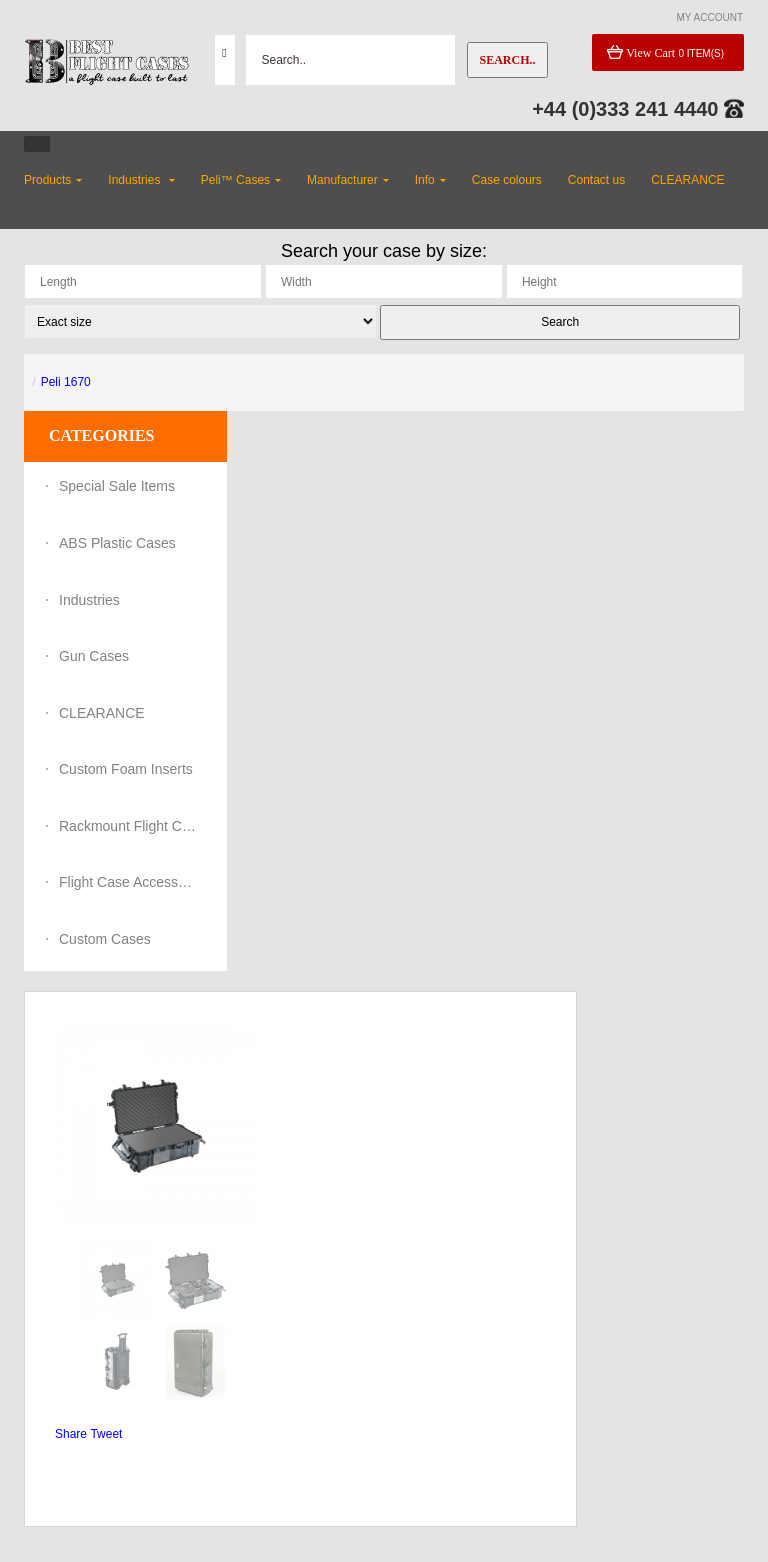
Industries (89, 600)
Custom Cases (105, 939)
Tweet (106, 1434)
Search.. (507, 60)
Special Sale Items (117, 486)
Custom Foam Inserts (126, 769)
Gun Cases (94, 656)
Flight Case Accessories (129, 882)
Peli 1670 (66, 382)
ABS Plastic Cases (117, 543)
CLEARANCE (102, 713)
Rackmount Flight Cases (129, 826)
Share (71, 1434)
